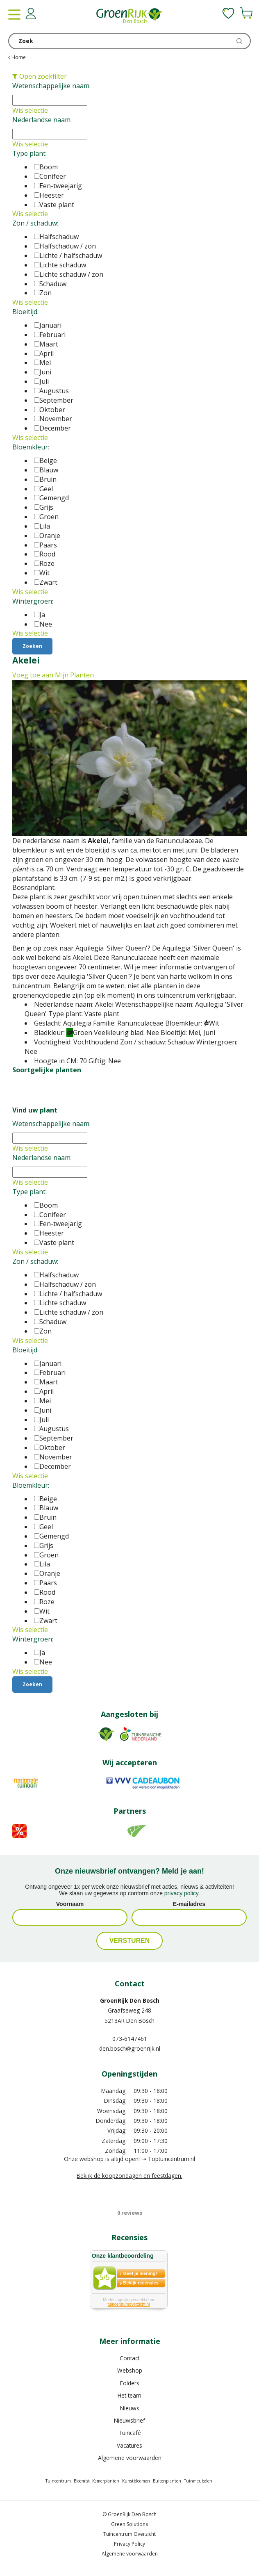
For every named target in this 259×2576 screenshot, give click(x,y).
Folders (129, 2383)
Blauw (46, 469)
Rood (44, 554)
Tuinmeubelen (198, 2481)
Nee (43, 624)
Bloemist (82, 2481)
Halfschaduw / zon (65, 246)
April (44, 353)
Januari (47, 325)
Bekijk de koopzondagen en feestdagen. (129, 2175)
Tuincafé (129, 2433)
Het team (129, 2395)
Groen (46, 516)
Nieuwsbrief (129, 2420)
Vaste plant (54, 204)
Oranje (47, 535)
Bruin (45, 479)
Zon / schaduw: (35, 223)
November (53, 418)
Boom (46, 166)
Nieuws (129, 2408)
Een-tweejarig (58, 185)
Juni (42, 371)
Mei (42, 362)
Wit (42, 572)
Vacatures (129, 2445)
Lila (42, 526)
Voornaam (70, 1904)
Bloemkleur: (30, 446)
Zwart (45, 582)
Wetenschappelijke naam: (51, 85)
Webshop (129, 2370)
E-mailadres (189, 1904)
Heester (49, 195)
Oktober (49, 409)
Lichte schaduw (60, 264)
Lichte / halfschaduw (68, 255)
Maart (46, 344)
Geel (43, 488)
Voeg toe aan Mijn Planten (53, 674)
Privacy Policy (129, 2543)
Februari (50, 334)
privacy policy (181, 1893)
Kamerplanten (105, 2481)
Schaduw (50, 283)
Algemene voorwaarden (129, 2458)
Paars (45, 544)
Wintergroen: (32, 601)
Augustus (51, 390)
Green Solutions (129, 2524)
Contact (129, 2358)
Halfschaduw (56, 236)
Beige (45, 460)
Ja (39, 614)
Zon (43, 292)
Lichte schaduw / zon (68, 274)
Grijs (43, 507)
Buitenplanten (167, 2481)
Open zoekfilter (39, 76)
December (52, 428)
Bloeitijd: (25, 311)
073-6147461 (129, 2039)
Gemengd (51, 497)
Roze (44, 563)
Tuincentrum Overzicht (129, 2533)
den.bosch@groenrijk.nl (129, 2048)
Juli (41, 381)
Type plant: (29, 153)
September (53, 400)
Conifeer (50, 176)
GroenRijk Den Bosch (129, 2000)
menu (14, 14)
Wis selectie (30, 110)
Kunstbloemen (136, 2481)
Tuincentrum (58, 2481)
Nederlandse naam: (42, 119)
